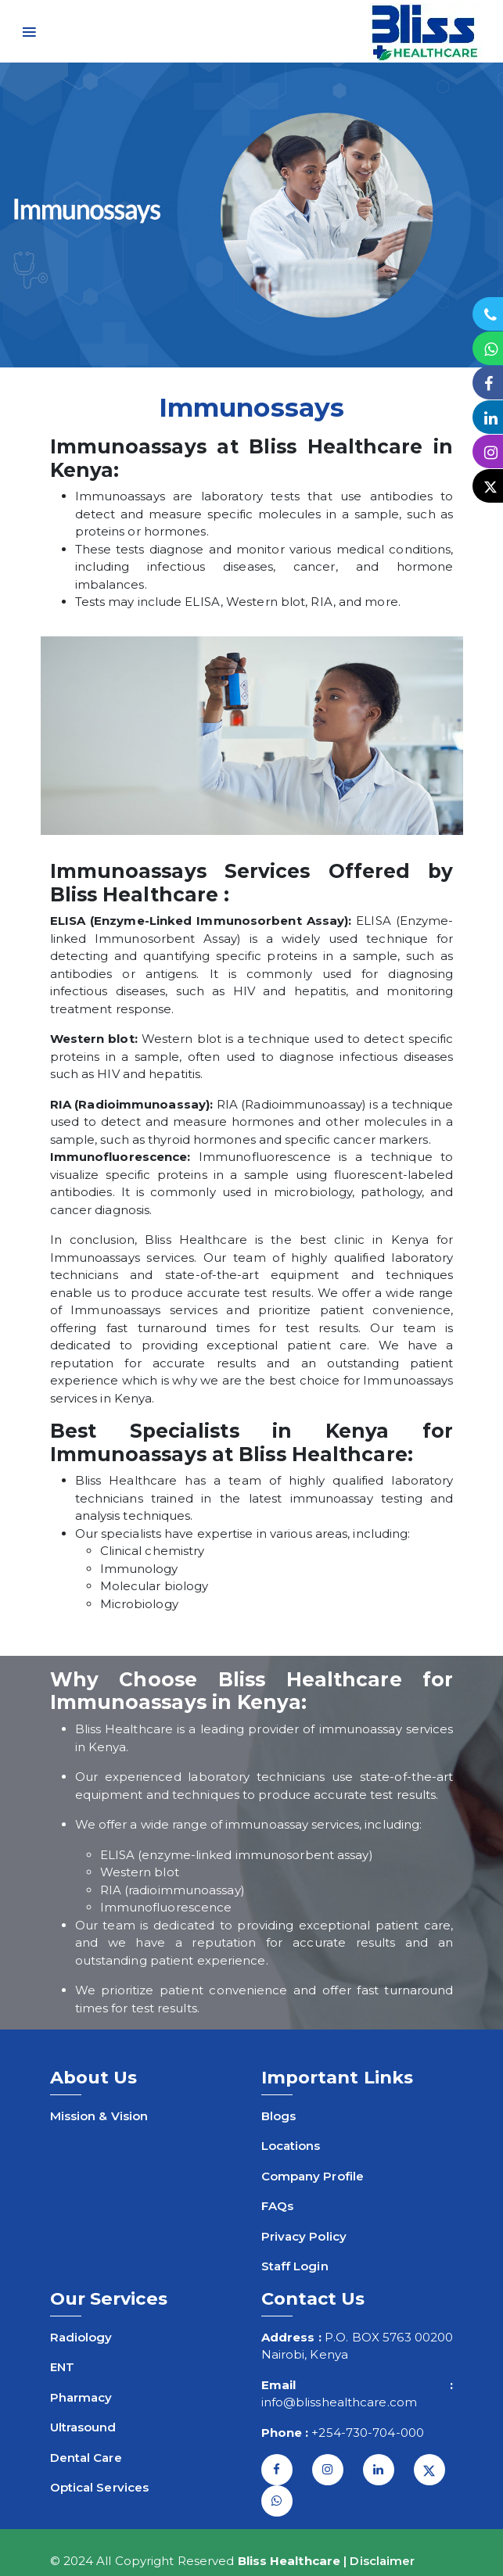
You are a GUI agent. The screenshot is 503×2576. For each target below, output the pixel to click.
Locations (291, 2145)
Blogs (278, 2115)
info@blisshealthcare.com (339, 2402)
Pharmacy (81, 2397)
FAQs (277, 2205)
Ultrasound (83, 2427)
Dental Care (86, 2457)
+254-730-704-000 (367, 2432)
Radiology (81, 2337)
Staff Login (295, 2266)
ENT (62, 2366)
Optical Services (99, 2487)
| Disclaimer (379, 2560)
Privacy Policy (304, 2236)
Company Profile (313, 2176)
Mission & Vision (99, 2115)
